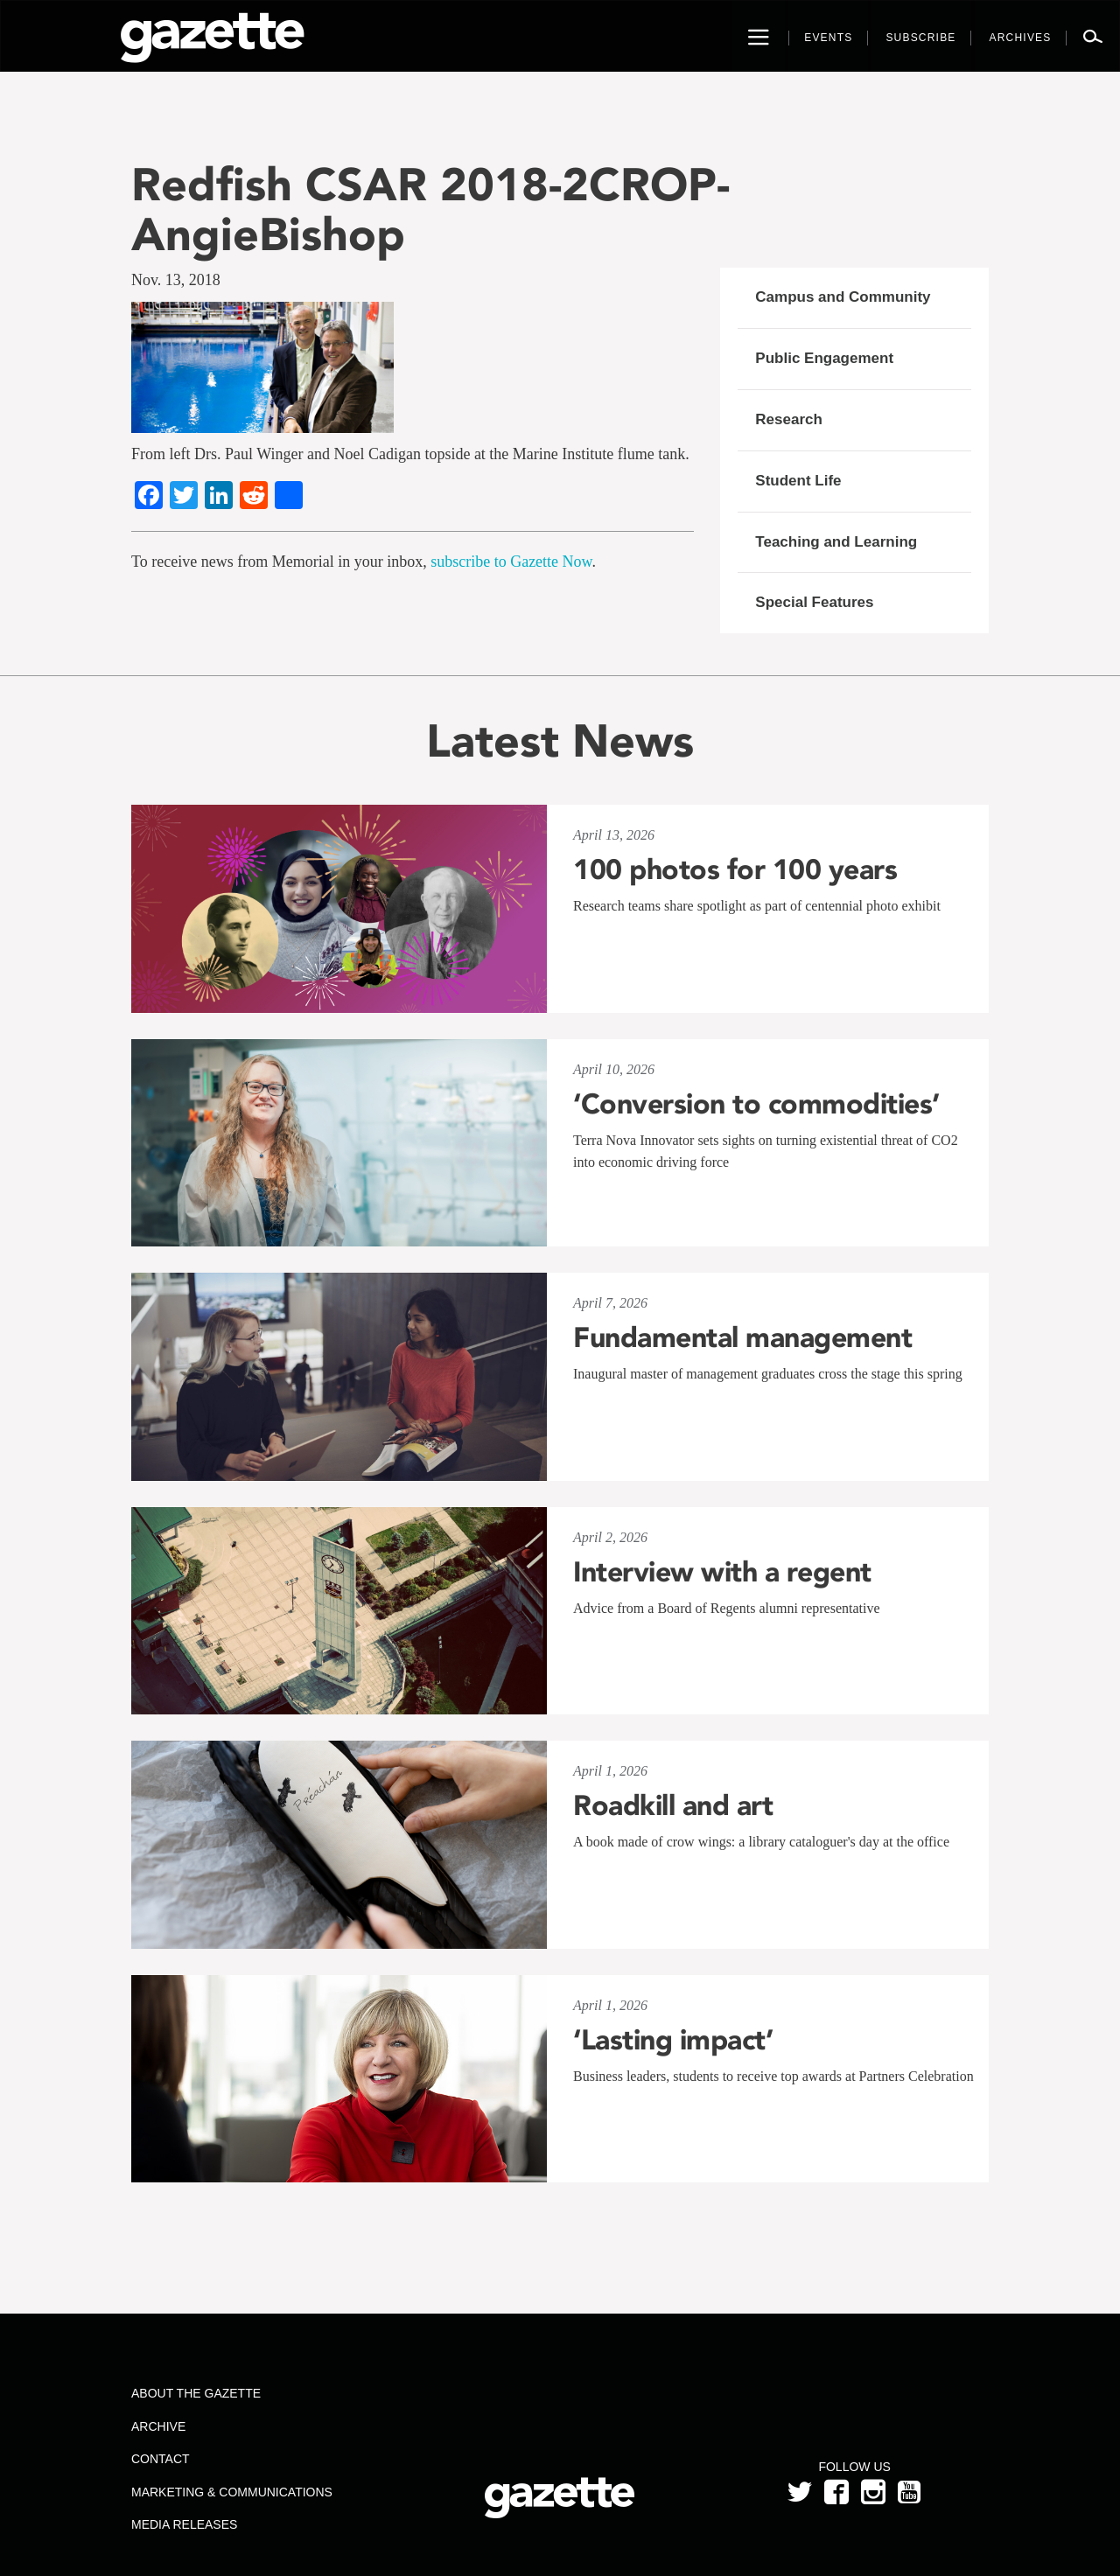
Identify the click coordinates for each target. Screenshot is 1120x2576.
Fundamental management (742, 1337)
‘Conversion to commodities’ (756, 1104)
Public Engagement (824, 358)
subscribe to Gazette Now (511, 561)
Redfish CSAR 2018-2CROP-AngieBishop (430, 209)
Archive (158, 2426)
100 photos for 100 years (735, 869)
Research (788, 419)
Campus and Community (842, 297)
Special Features (814, 602)
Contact (160, 2459)
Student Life (798, 480)
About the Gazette (196, 2393)
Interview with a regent (722, 1572)
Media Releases (184, 2524)
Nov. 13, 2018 (175, 280)
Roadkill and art (673, 1805)
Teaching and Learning (836, 542)
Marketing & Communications (231, 2492)
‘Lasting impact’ (673, 2040)
